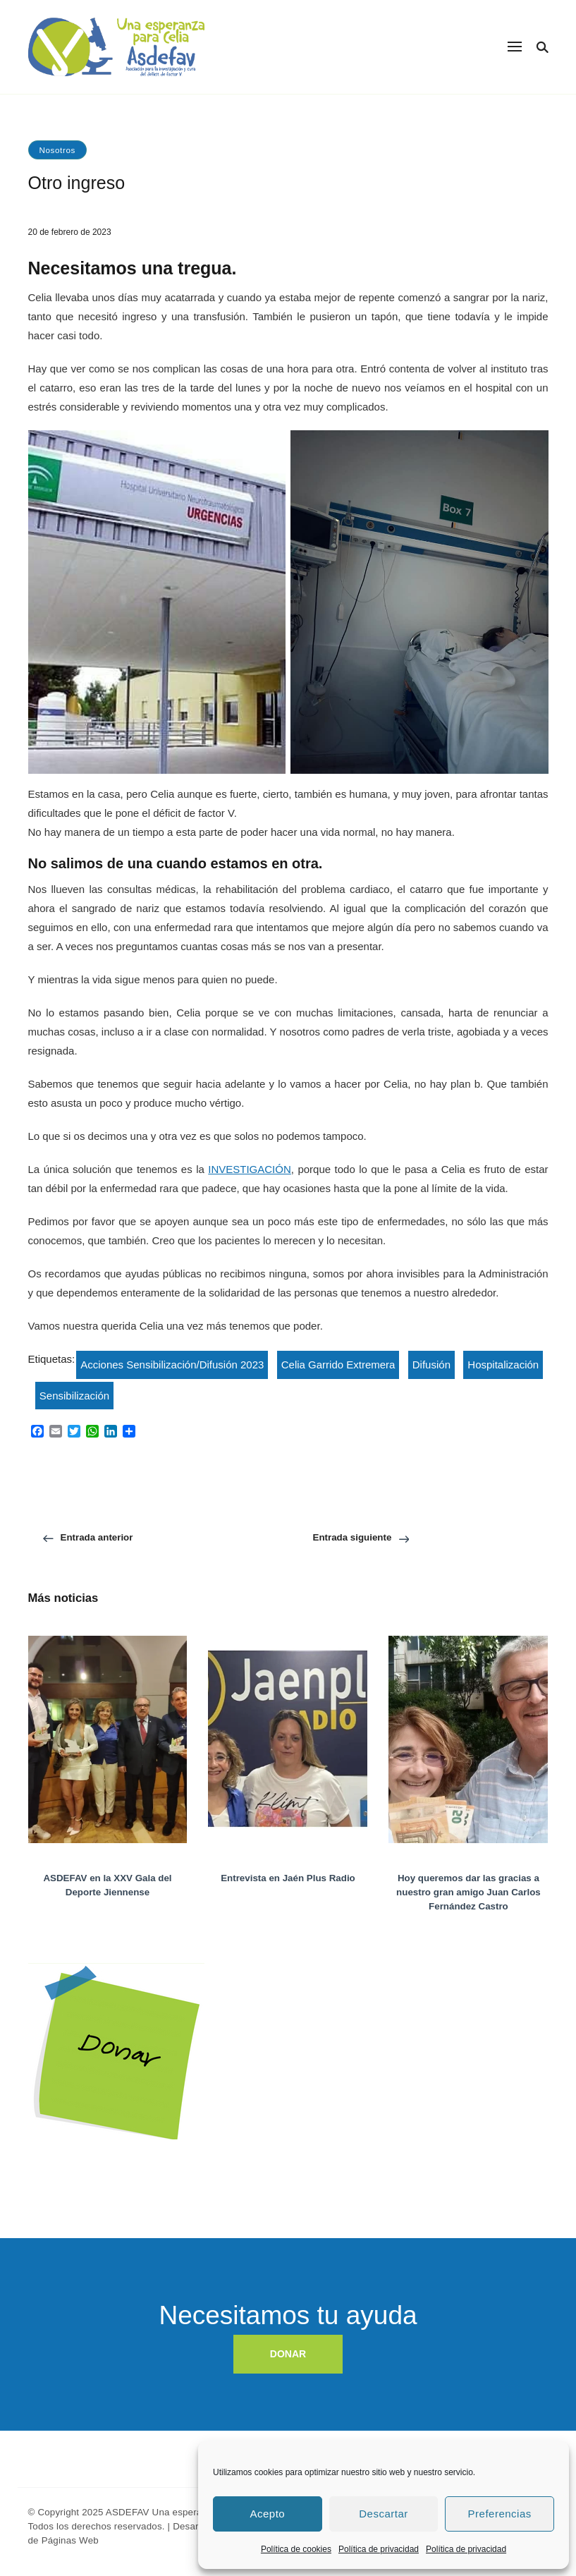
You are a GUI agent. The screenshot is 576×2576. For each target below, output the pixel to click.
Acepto (267, 2514)
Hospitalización (503, 1365)
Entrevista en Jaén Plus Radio (288, 1878)
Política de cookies (296, 2549)
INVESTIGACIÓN (249, 1169)
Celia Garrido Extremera (338, 1365)
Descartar (383, 2514)
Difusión (431, 1365)
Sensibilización (74, 1396)
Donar (42, 2001)
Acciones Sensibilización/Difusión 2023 (172, 1365)
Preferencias (500, 2514)
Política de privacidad (378, 2549)
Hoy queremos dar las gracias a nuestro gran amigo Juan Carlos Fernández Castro (468, 1892)
